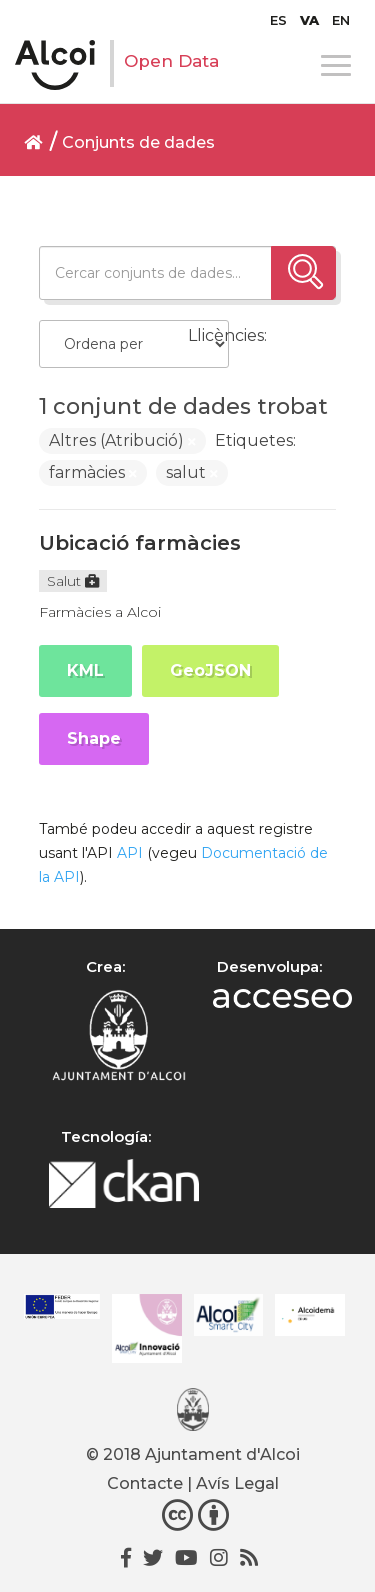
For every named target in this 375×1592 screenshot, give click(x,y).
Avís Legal (237, 1483)
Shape (94, 738)
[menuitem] (278, 20)
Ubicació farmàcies (140, 543)
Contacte (145, 1483)
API (130, 853)
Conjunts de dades (138, 142)
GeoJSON (210, 670)
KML (85, 670)
